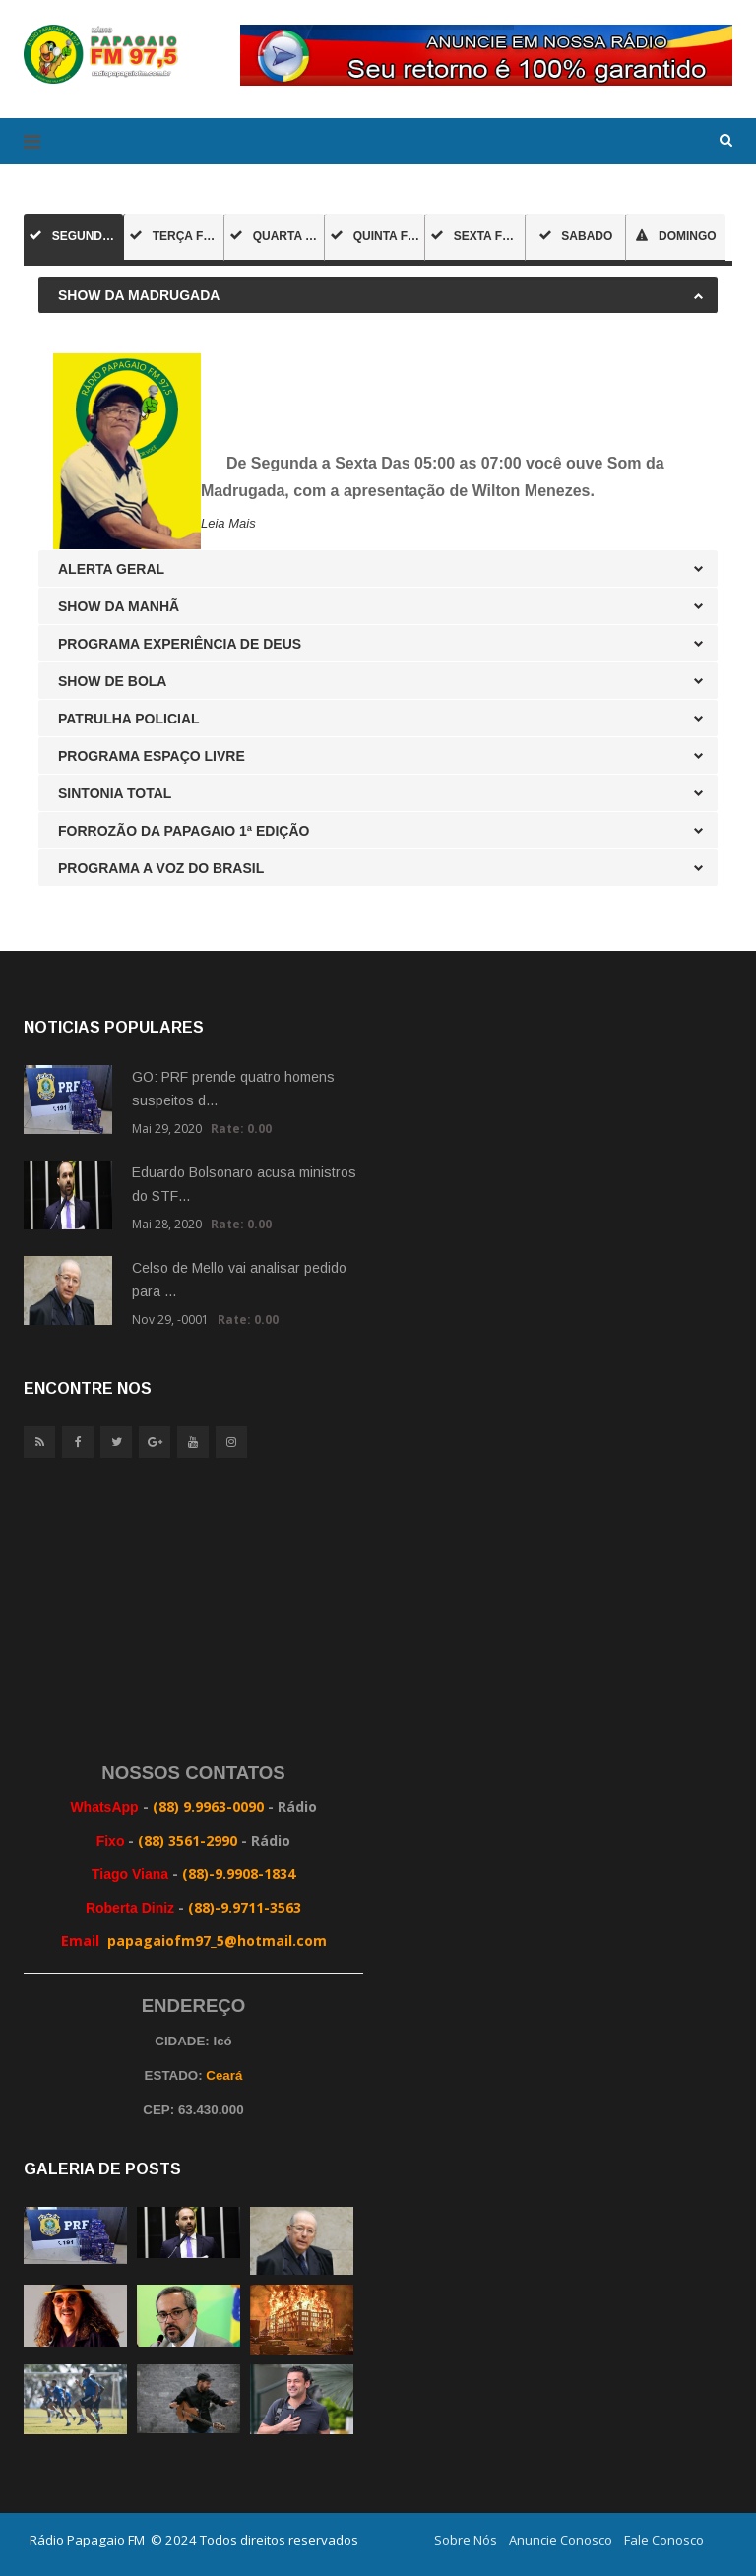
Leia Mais (228, 523)
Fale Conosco (664, 2539)
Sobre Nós (465, 2539)
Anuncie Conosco (560, 2539)
